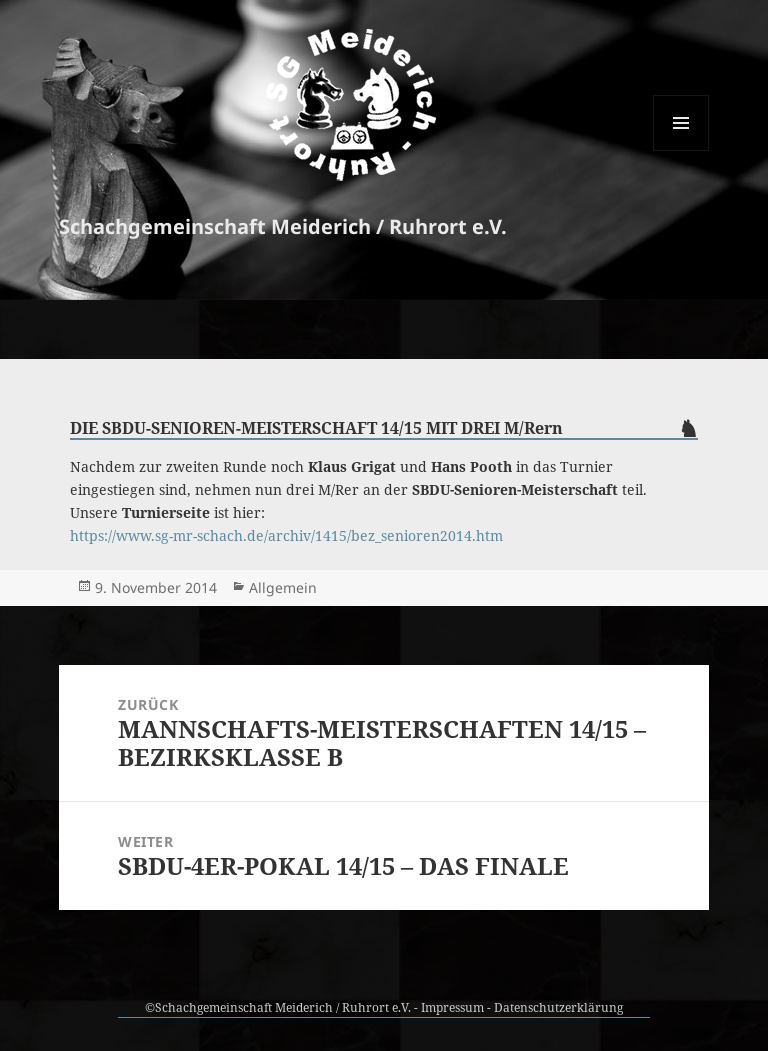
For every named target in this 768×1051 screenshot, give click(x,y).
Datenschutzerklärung (558, 1007)
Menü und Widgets (681, 150)
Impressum (452, 1007)
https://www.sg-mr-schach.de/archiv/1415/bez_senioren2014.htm (286, 535)
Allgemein (283, 587)
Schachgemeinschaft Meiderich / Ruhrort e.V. (283, 226)
